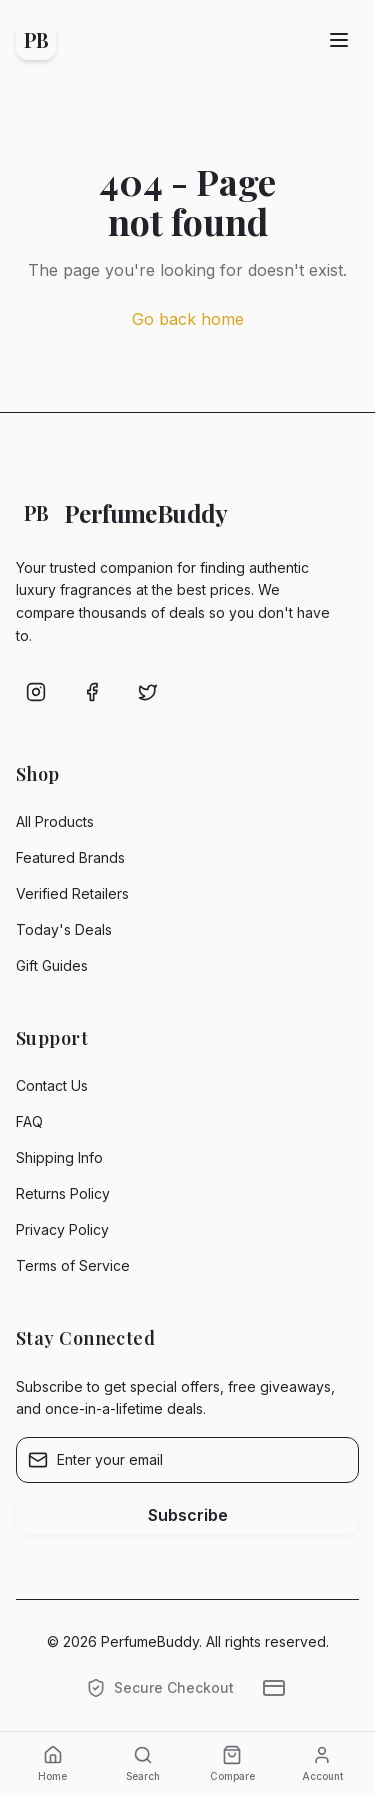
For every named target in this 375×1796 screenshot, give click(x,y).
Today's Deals (64, 929)
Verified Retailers (72, 893)
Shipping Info (59, 1157)
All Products (55, 821)
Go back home (188, 319)
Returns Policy (63, 1193)
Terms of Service (73, 1265)
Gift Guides (52, 965)
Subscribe (188, 1515)
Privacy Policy (62, 1229)
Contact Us (52, 1085)
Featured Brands (70, 857)
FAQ (29, 1121)
